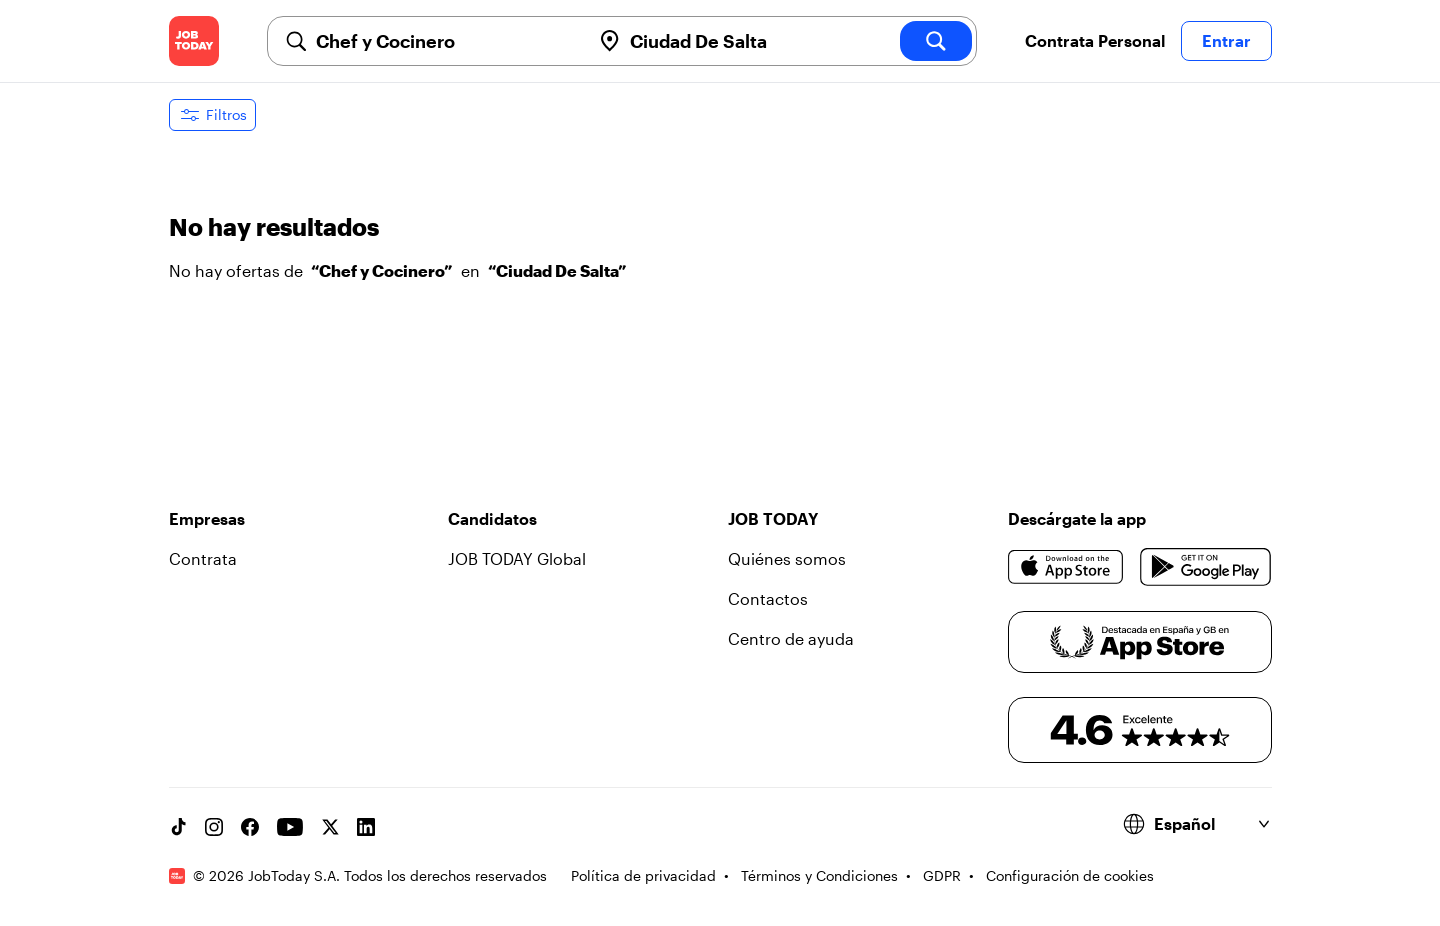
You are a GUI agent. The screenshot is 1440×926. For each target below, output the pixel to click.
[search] (936, 41)
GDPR (942, 875)
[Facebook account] (250, 827)
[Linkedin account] (366, 827)
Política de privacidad (643, 875)
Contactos (768, 598)
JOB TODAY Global (517, 558)
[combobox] (445, 41)
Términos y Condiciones (819, 875)
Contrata (203, 558)
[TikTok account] (178, 827)
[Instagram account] (214, 827)
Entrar (1226, 40)
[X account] (330, 827)
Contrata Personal (1095, 40)
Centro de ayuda (791, 638)
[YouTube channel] (290, 827)
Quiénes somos (787, 558)
